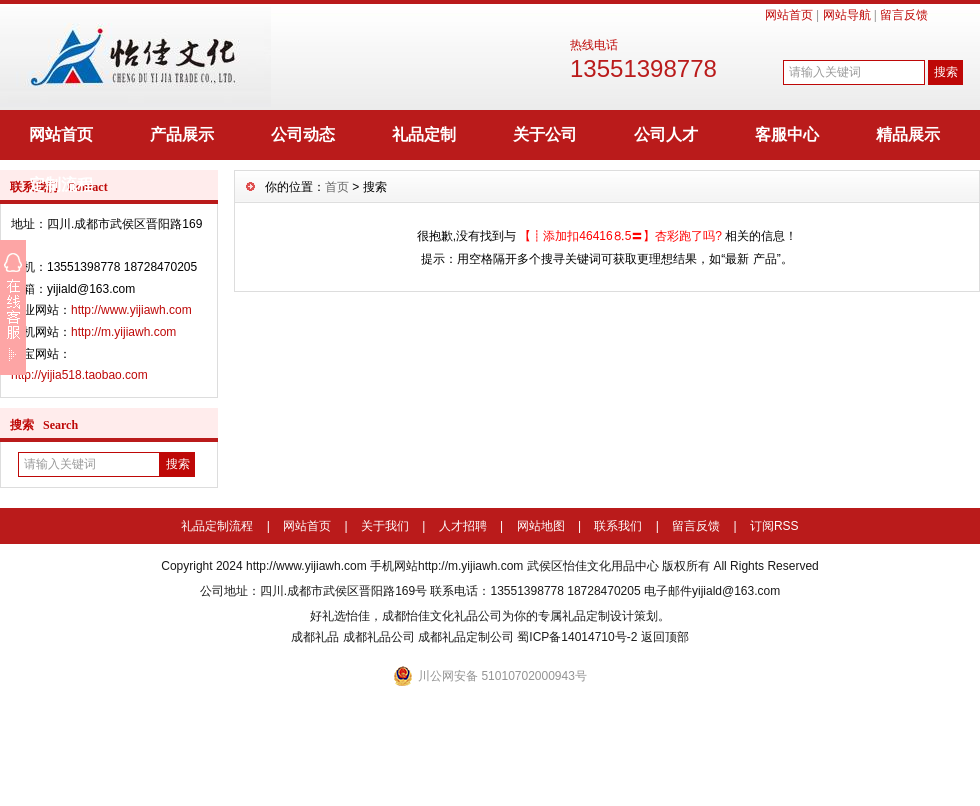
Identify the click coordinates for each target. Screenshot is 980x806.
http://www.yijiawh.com (131, 310)
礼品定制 (424, 134)
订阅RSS (774, 526)
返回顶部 (665, 637)
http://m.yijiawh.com (123, 332)
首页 (337, 187)
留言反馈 (904, 15)
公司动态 (303, 134)
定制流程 (61, 184)
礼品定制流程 (217, 526)
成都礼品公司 (379, 637)
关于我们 (385, 526)
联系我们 (618, 526)
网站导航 (847, 15)
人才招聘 (463, 526)
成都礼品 (315, 637)
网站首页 (789, 15)
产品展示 (182, 134)
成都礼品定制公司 (466, 637)
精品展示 (908, 134)
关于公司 (545, 134)
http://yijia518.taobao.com (79, 375)
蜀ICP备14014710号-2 (577, 637)
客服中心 (787, 134)
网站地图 (541, 526)
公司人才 (666, 134)
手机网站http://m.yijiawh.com (446, 566)
